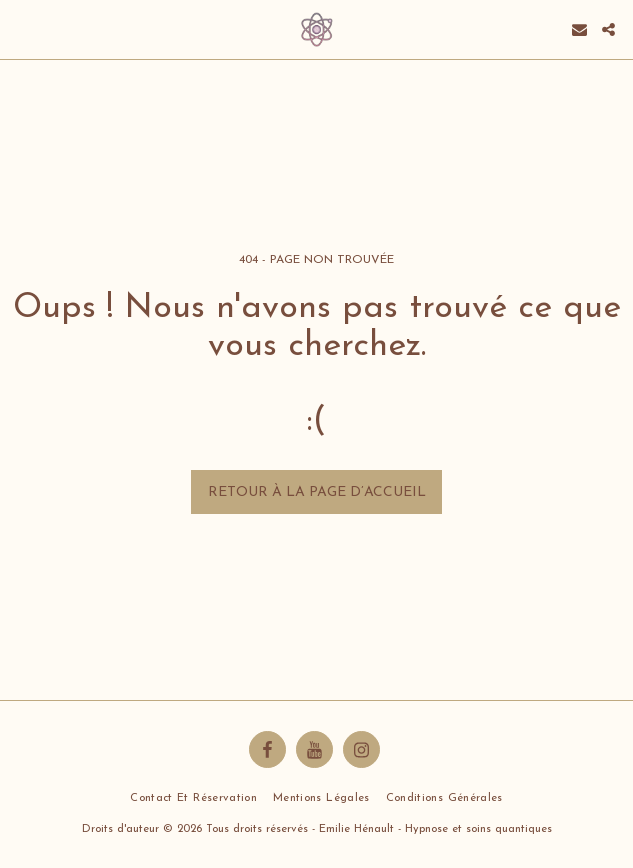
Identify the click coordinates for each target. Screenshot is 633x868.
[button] (22, 29)
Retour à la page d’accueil (317, 492)
